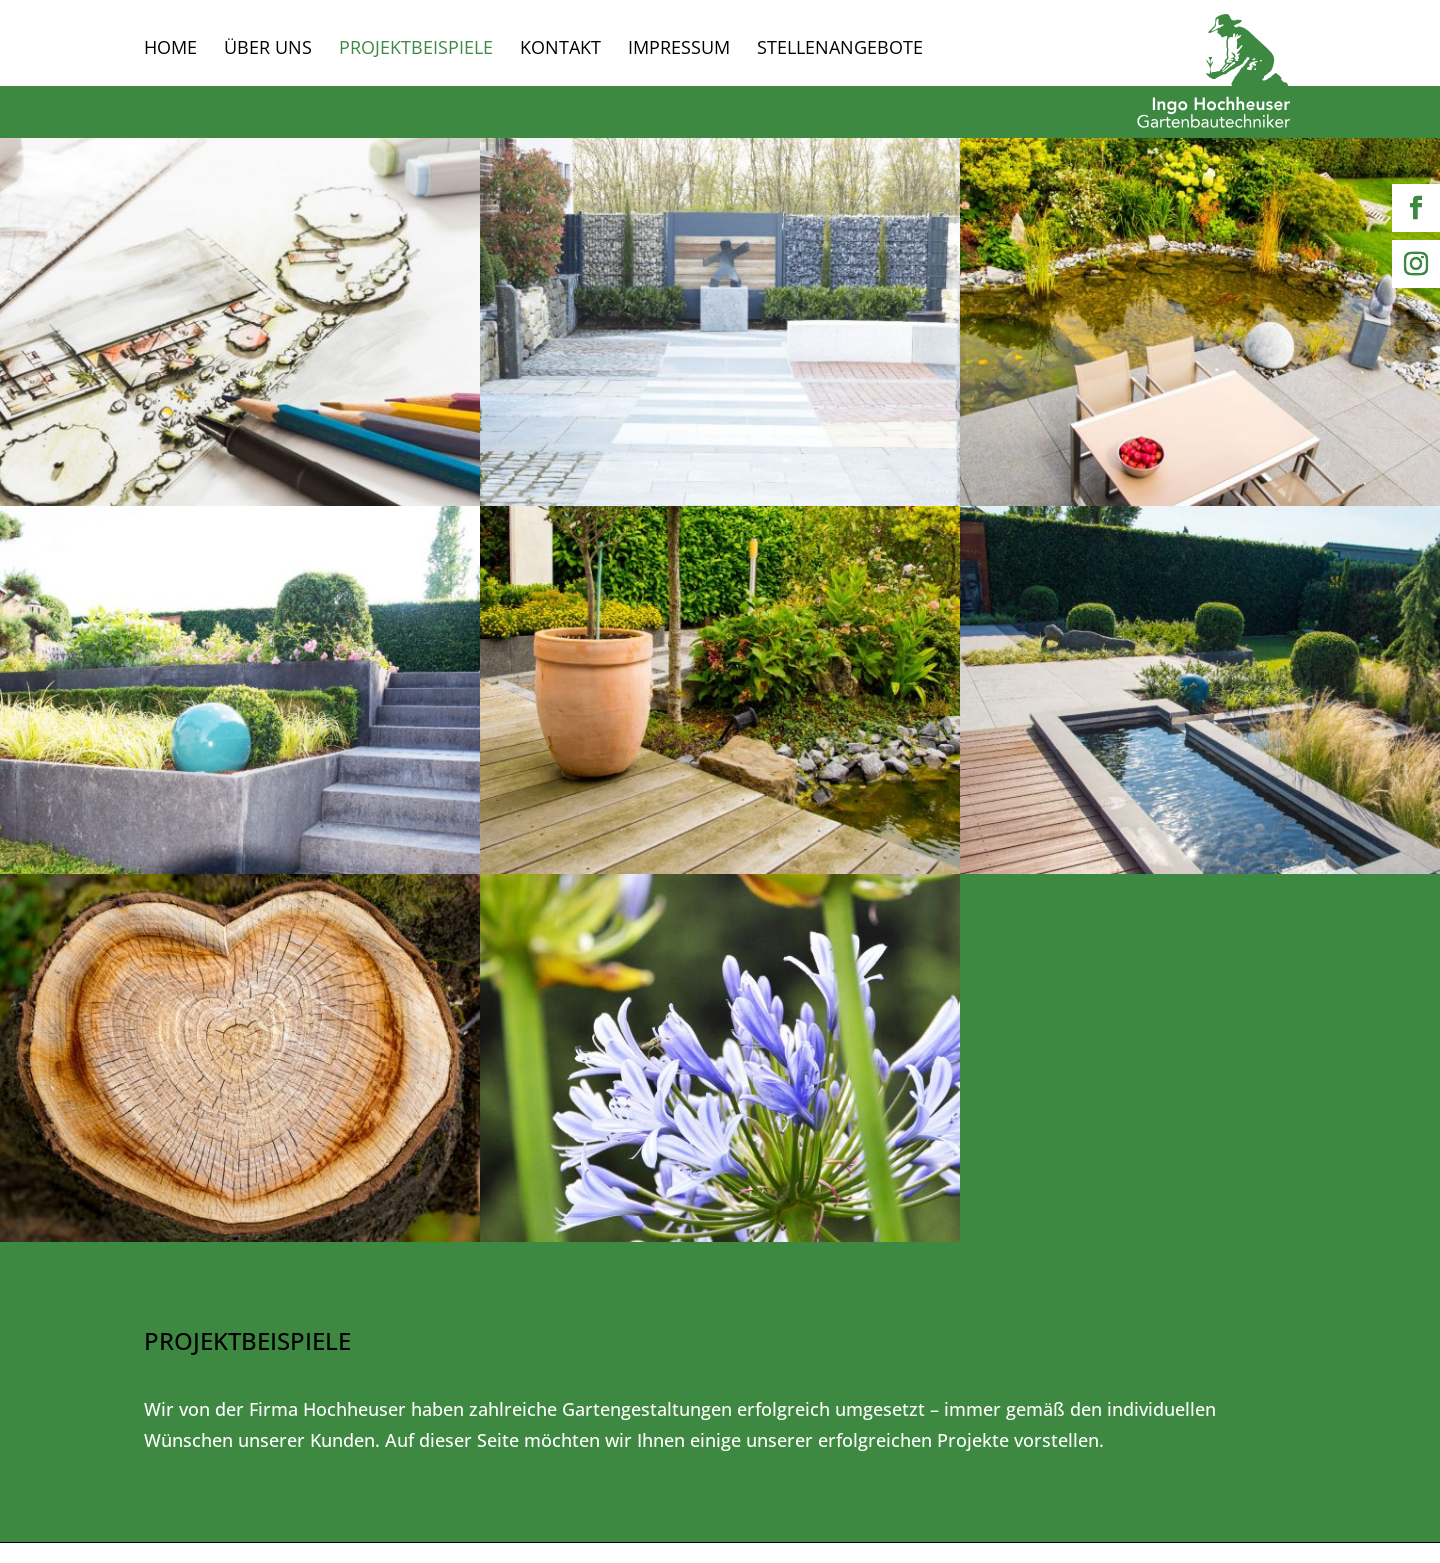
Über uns (268, 49)
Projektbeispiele (416, 49)
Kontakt (560, 49)
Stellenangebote (840, 49)
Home (170, 49)
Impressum (679, 49)
